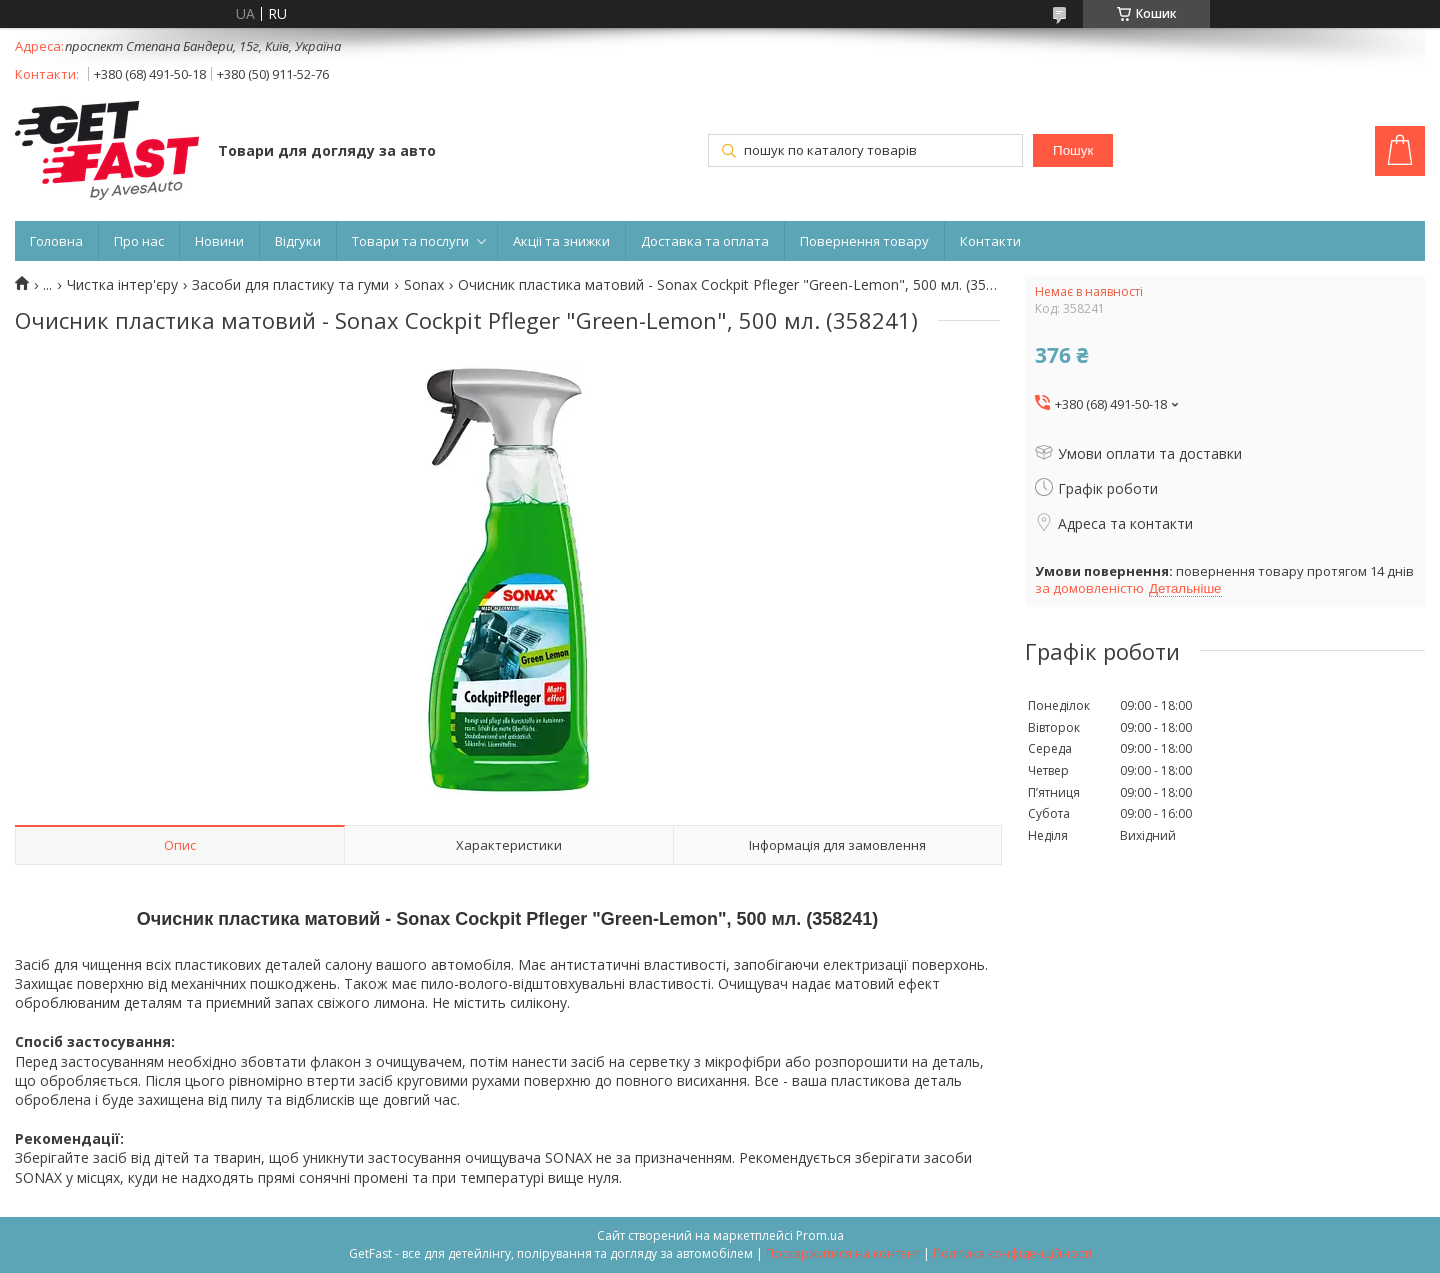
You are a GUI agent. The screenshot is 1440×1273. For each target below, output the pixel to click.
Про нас (139, 241)
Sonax (424, 285)
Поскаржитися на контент (843, 1253)
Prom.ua (820, 1235)
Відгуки (298, 241)
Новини (219, 241)
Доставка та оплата (705, 241)
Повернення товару (864, 241)
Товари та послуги (410, 241)
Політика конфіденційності (1012, 1253)
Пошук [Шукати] (1073, 150)
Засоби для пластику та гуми (290, 285)
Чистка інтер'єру (122, 285)
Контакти (990, 241)
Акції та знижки (561, 241)
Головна (56, 241)
